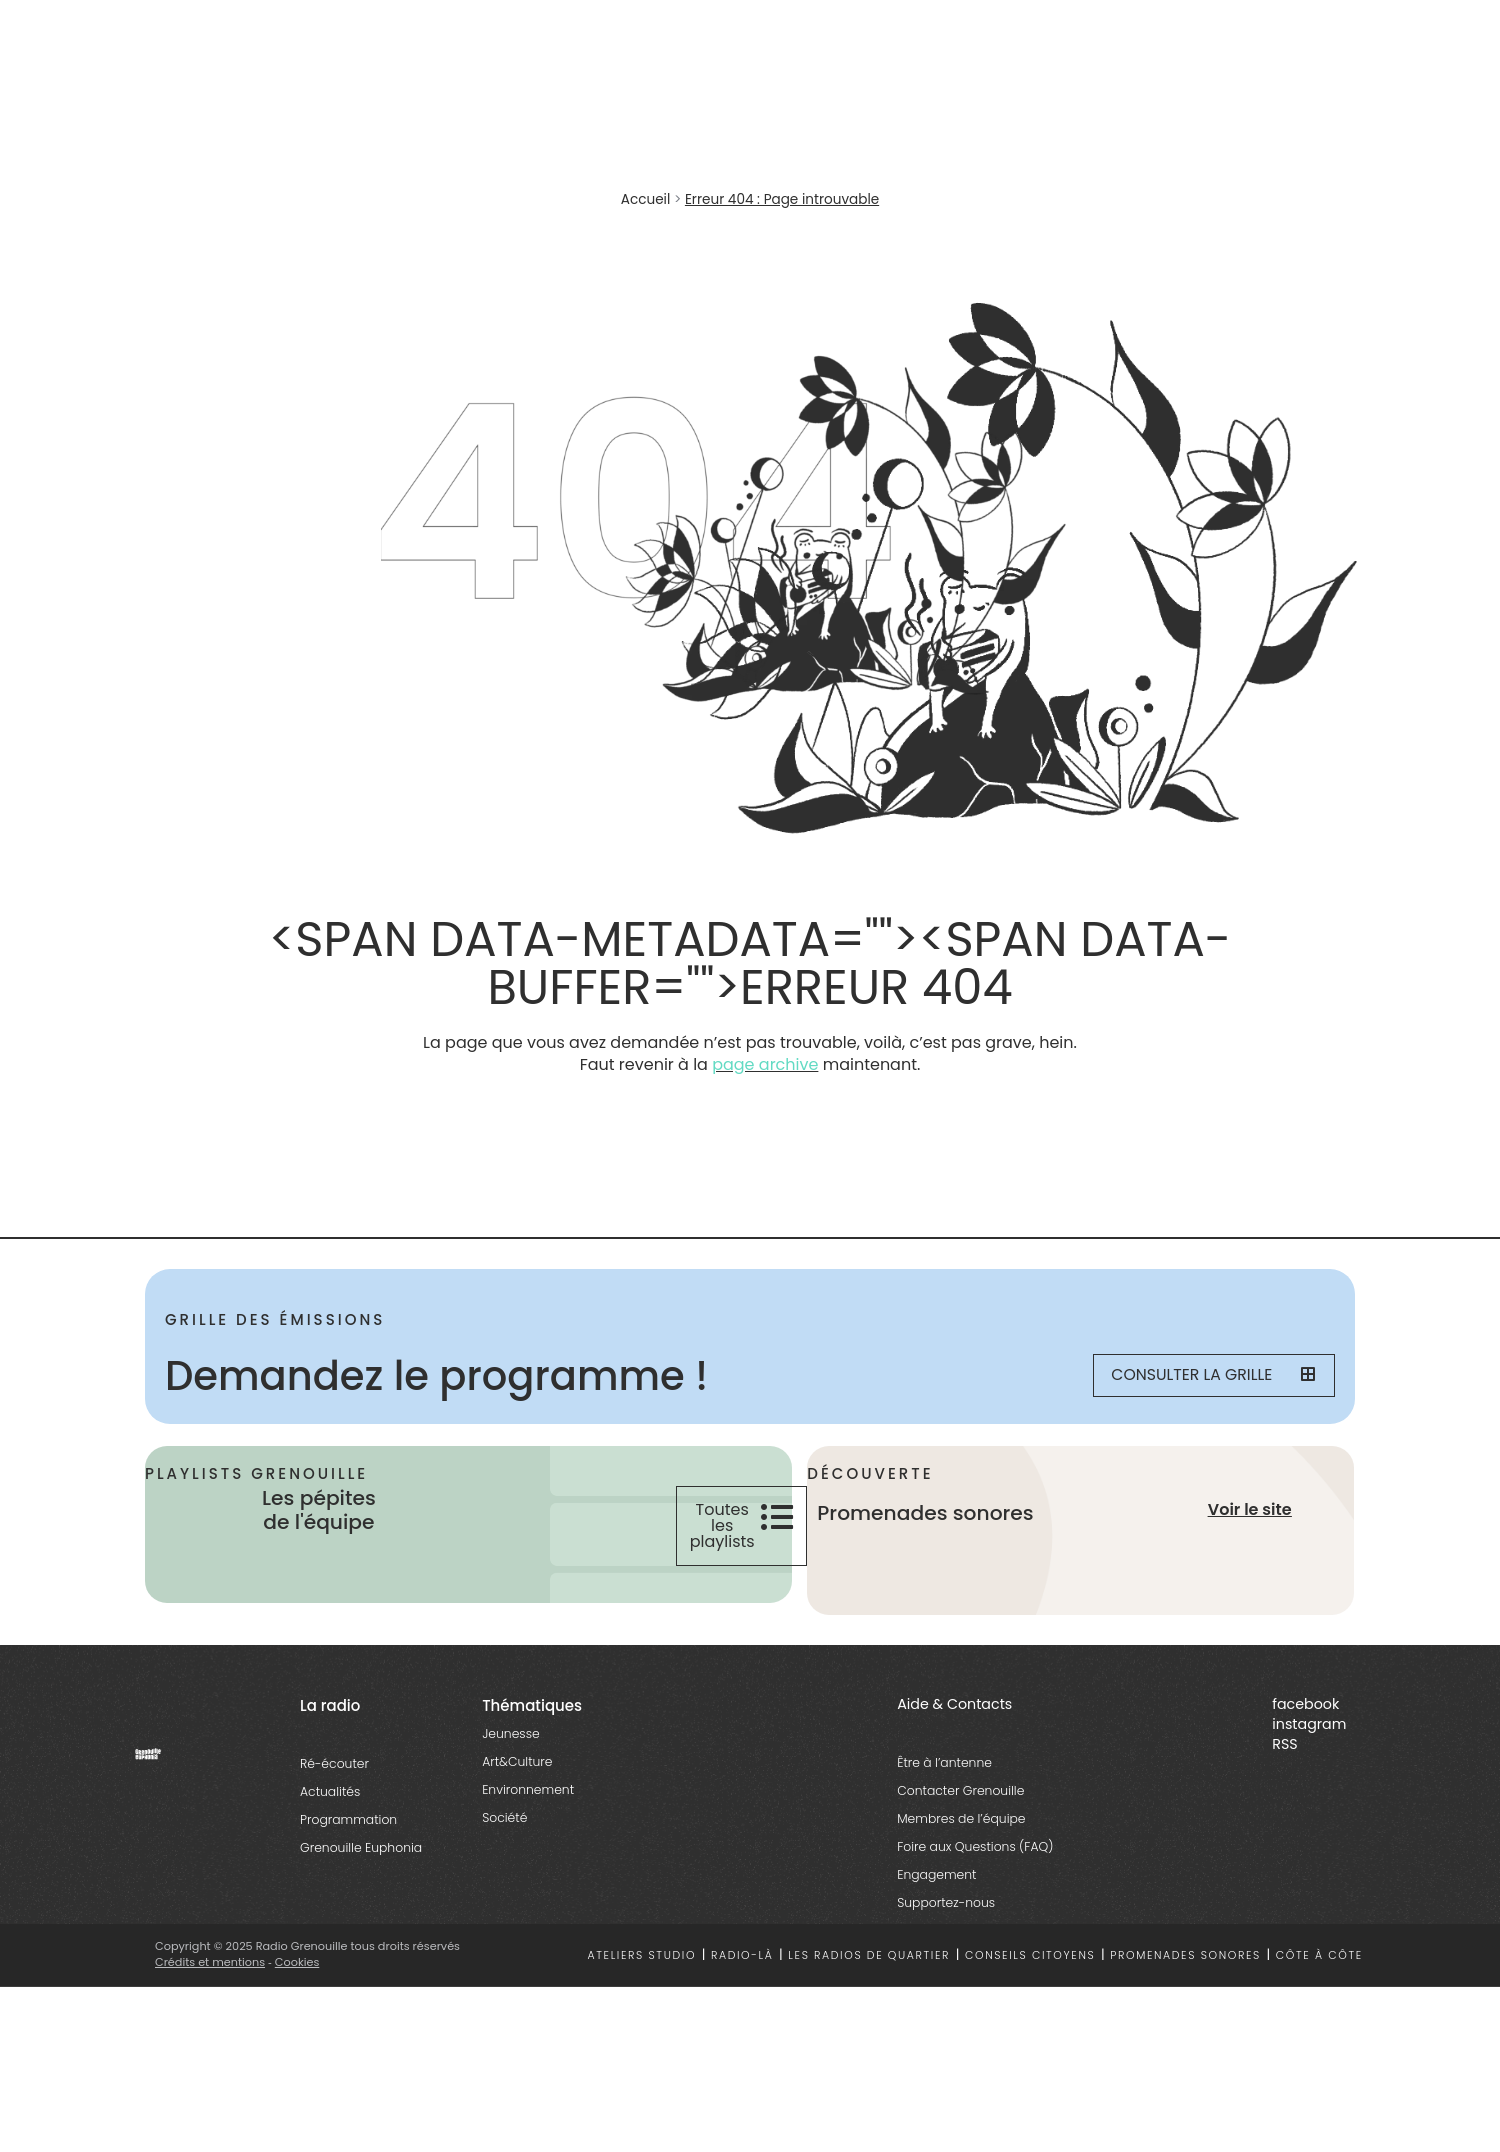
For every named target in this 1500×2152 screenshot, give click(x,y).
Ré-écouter (334, 1769)
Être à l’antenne (944, 1767)
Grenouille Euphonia (361, 1853)
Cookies (297, 1968)
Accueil (645, 199)
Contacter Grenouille (960, 1795)
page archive (765, 1064)
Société (504, 1823)
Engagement (936, 1879)
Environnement (528, 1795)
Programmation (348, 1825)
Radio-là (742, 1960)
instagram (1309, 1729)
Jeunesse (510, 1739)
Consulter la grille (1206, 1376)
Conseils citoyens (1030, 1960)
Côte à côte (1319, 1960)
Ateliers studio (642, 1960)
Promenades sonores (1185, 1960)
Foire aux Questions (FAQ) (975, 1851)
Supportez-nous (946, 1907)
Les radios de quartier (869, 1960)
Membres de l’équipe (961, 1823)
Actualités (330, 1797)
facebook (1305, 1710)
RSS (1284, 1749)
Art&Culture (517, 1767)
